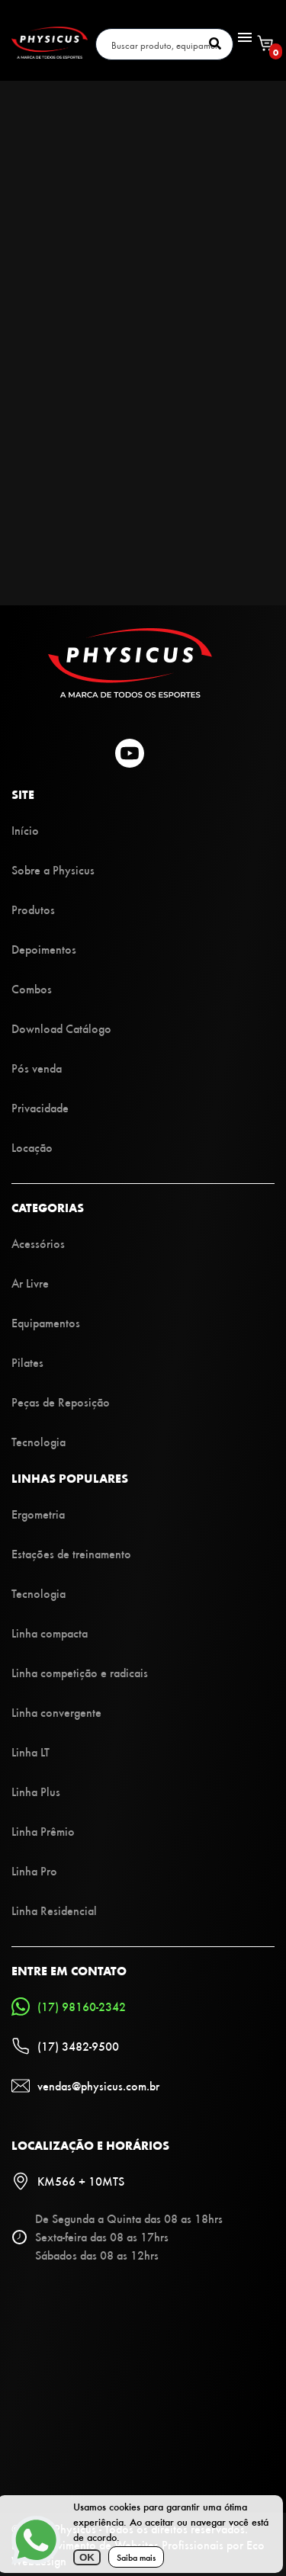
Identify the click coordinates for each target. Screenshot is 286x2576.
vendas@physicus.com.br (85, 2086)
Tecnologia (38, 1441)
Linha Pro (34, 1870)
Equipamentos (45, 1322)
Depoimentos (43, 949)
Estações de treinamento (71, 1553)
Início (25, 830)
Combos (31, 988)
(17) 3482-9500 (65, 2046)
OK (87, 2557)
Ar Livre (30, 1283)
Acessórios (38, 1243)
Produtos (33, 909)
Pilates (27, 1362)
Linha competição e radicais (79, 1672)
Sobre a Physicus (53, 869)
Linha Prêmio (43, 1831)
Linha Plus (35, 1791)
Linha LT (30, 1752)
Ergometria (38, 1514)
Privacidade (40, 1107)
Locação (32, 1147)
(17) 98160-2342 (68, 2006)
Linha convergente (56, 1712)
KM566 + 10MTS (67, 2181)
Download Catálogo (61, 1028)
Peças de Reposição (60, 1402)
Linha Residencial (54, 1910)
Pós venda (36, 1068)
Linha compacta (49, 1633)
